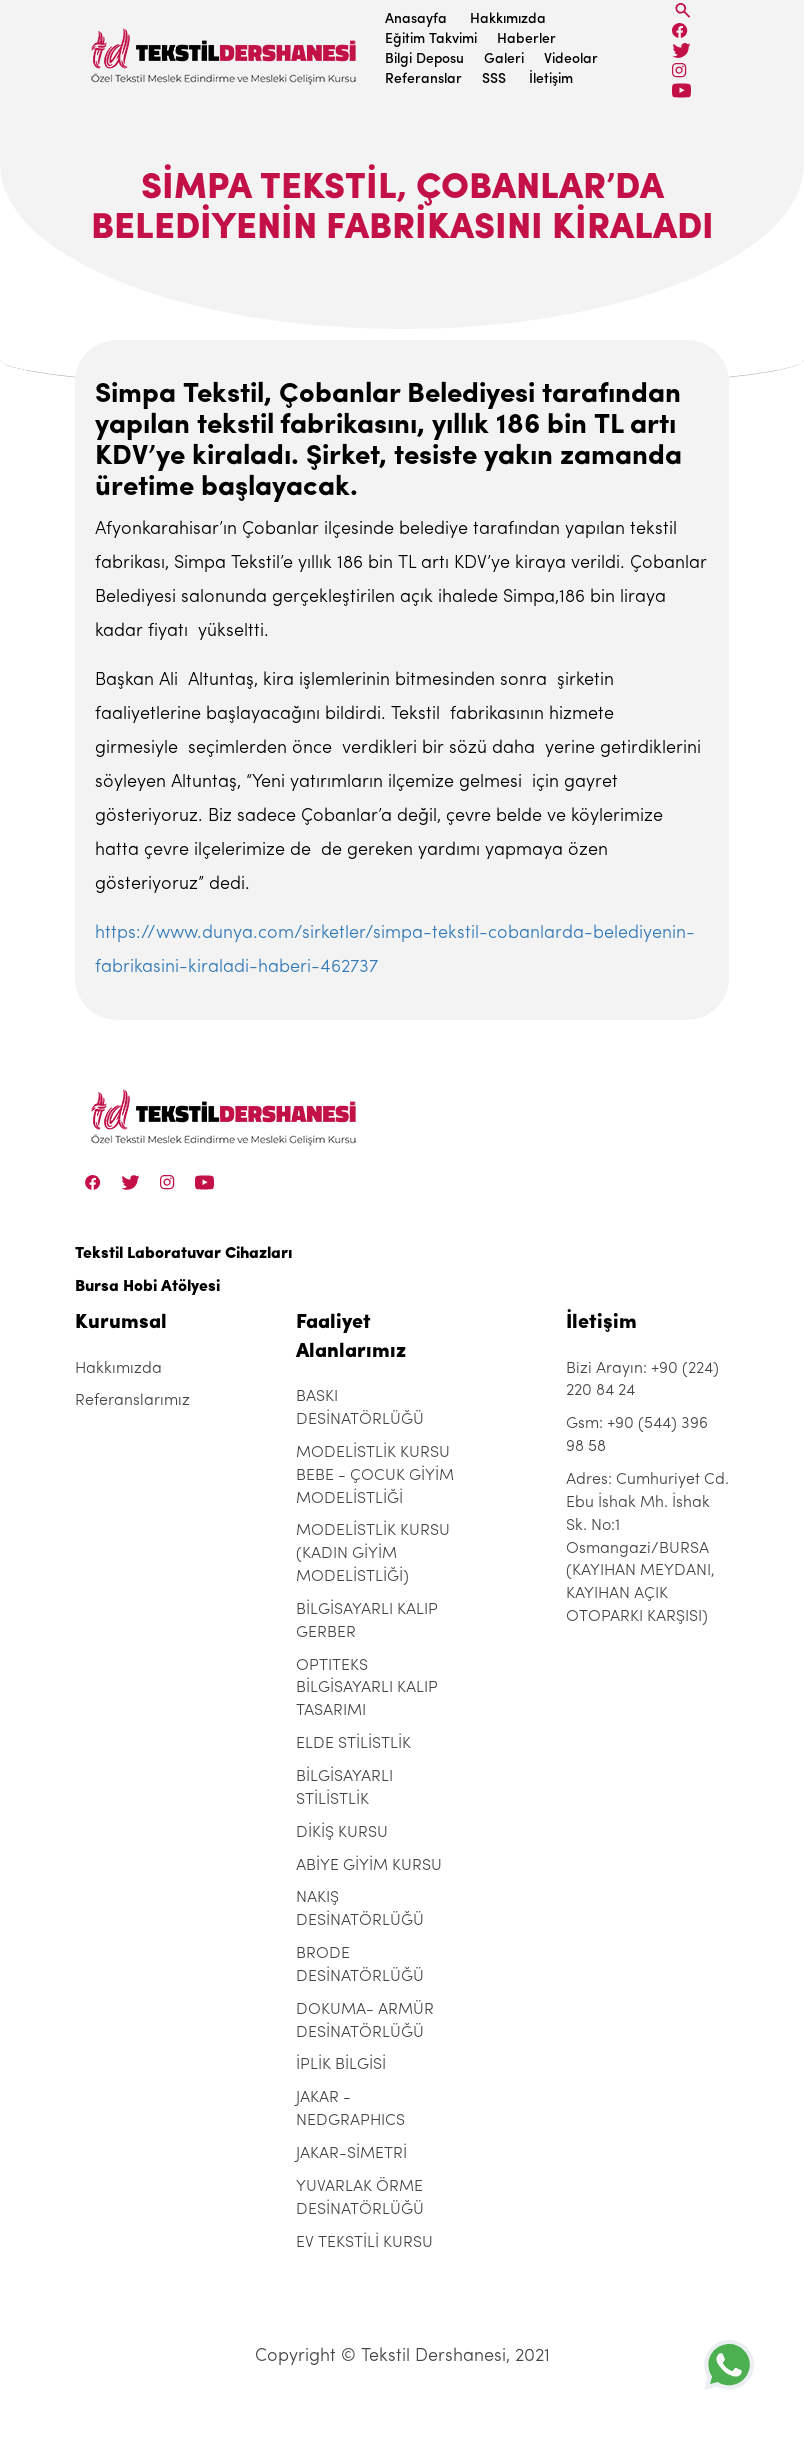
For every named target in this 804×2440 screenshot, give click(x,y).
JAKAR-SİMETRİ (351, 2154)
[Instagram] (679, 70)
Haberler (526, 39)
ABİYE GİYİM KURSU (369, 1866)
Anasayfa (416, 19)
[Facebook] (680, 30)
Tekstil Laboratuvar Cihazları (183, 1254)
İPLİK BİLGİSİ (341, 2065)
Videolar (571, 59)
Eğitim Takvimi (431, 39)
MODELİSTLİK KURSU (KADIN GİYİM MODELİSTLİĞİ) (373, 1554)
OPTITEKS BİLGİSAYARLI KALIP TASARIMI (367, 1689)
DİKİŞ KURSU (342, 1833)
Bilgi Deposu (424, 59)
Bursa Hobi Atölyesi (147, 1287)
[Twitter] (681, 50)
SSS (494, 79)
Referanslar (423, 79)
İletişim (551, 79)
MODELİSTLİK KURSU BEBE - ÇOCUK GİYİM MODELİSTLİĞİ (375, 1476)
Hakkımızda (508, 19)
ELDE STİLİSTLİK (353, 1744)
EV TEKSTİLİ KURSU (364, 2243)
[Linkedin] (681, 90)
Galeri (504, 59)
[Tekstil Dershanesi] (225, 50)
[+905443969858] (729, 2364)
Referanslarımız (132, 1401)
